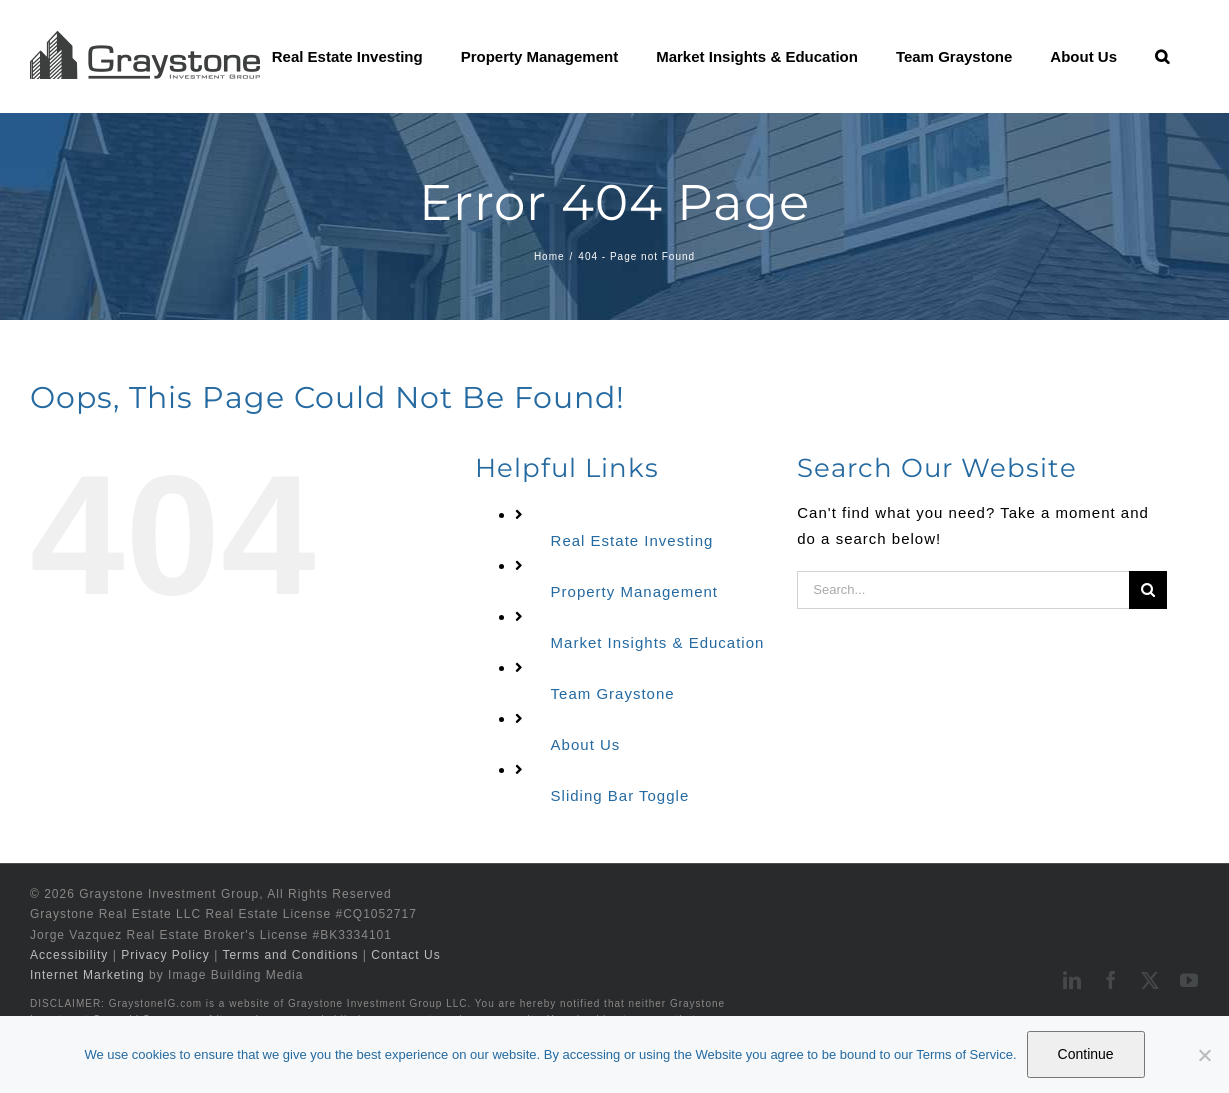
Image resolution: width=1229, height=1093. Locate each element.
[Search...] (963, 590)
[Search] (1148, 590)
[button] (1162, 56)
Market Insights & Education (658, 642)
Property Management (634, 591)
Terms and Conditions (290, 955)
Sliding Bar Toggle (620, 795)
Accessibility (69, 955)
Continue (1086, 1054)
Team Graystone (613, 693)
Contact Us (405, 955)
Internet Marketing (87, 975)
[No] (1204, 1055)
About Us (586, 744)
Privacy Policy (165, 955)
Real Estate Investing (632, 540)
